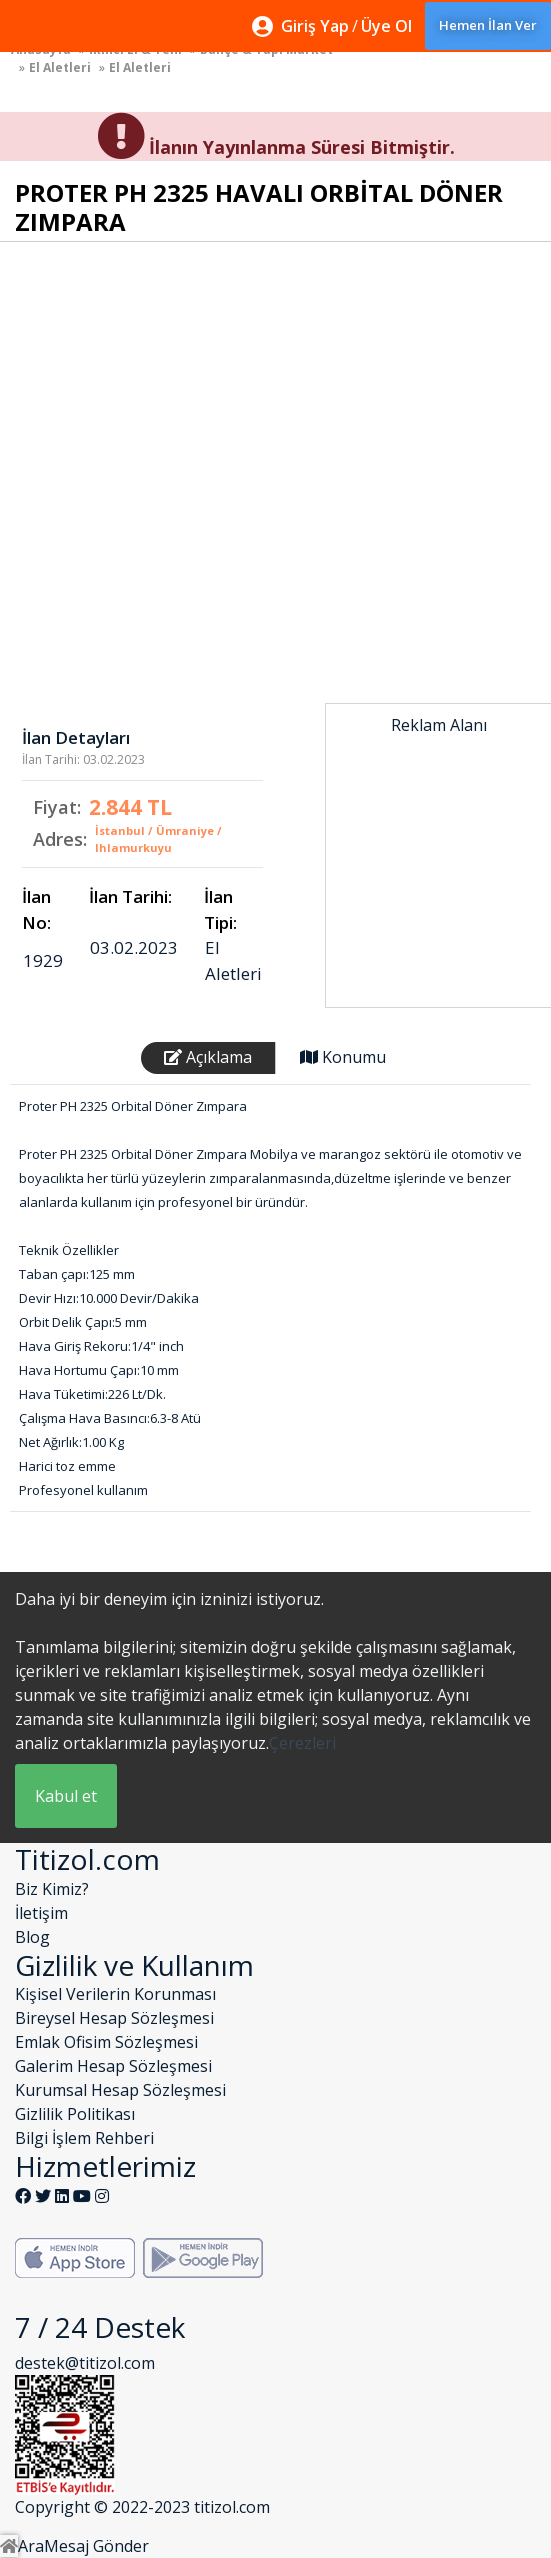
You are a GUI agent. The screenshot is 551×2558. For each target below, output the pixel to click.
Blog (32, 1937)
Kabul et (66, 1796)
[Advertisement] (438, 846)
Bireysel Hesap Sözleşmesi (114, 2018)
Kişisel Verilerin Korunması (115, 1994)
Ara (31, 2546)
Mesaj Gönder (96, 2546)
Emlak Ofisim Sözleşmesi (106, 2042)
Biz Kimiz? (52, 1889)
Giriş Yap (315, 26)
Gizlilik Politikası (75, 2114)
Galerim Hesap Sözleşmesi (113, 2066)
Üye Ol (386, 26)
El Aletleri (60, 67)
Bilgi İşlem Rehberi (84, 2138)
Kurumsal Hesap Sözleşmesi (120, 2090)
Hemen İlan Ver (488, 25)
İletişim (41, 1913)
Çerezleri (302, 1743)
